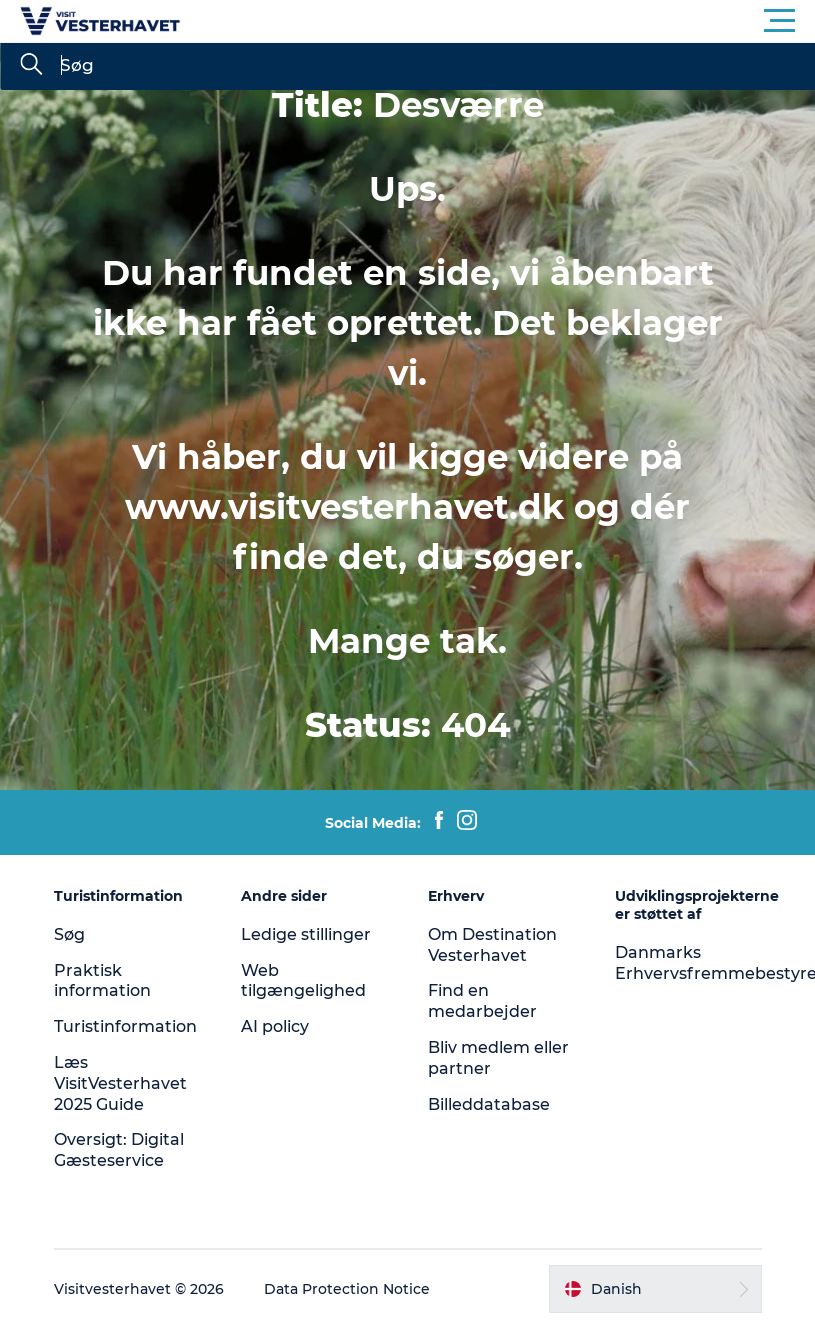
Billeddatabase (489, 1104)
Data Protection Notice (347, 1289)
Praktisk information (102, 981)
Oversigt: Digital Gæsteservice (119, 1150)
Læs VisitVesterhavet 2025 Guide (120, 1083)
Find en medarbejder (482, 1001)
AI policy (275, 1026)
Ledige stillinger (306, 934)
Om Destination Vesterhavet (492, 945)
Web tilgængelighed (303, 981)
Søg (69, 934)
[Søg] (31, 66)
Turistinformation (125, 1026)
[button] (497, 21)
